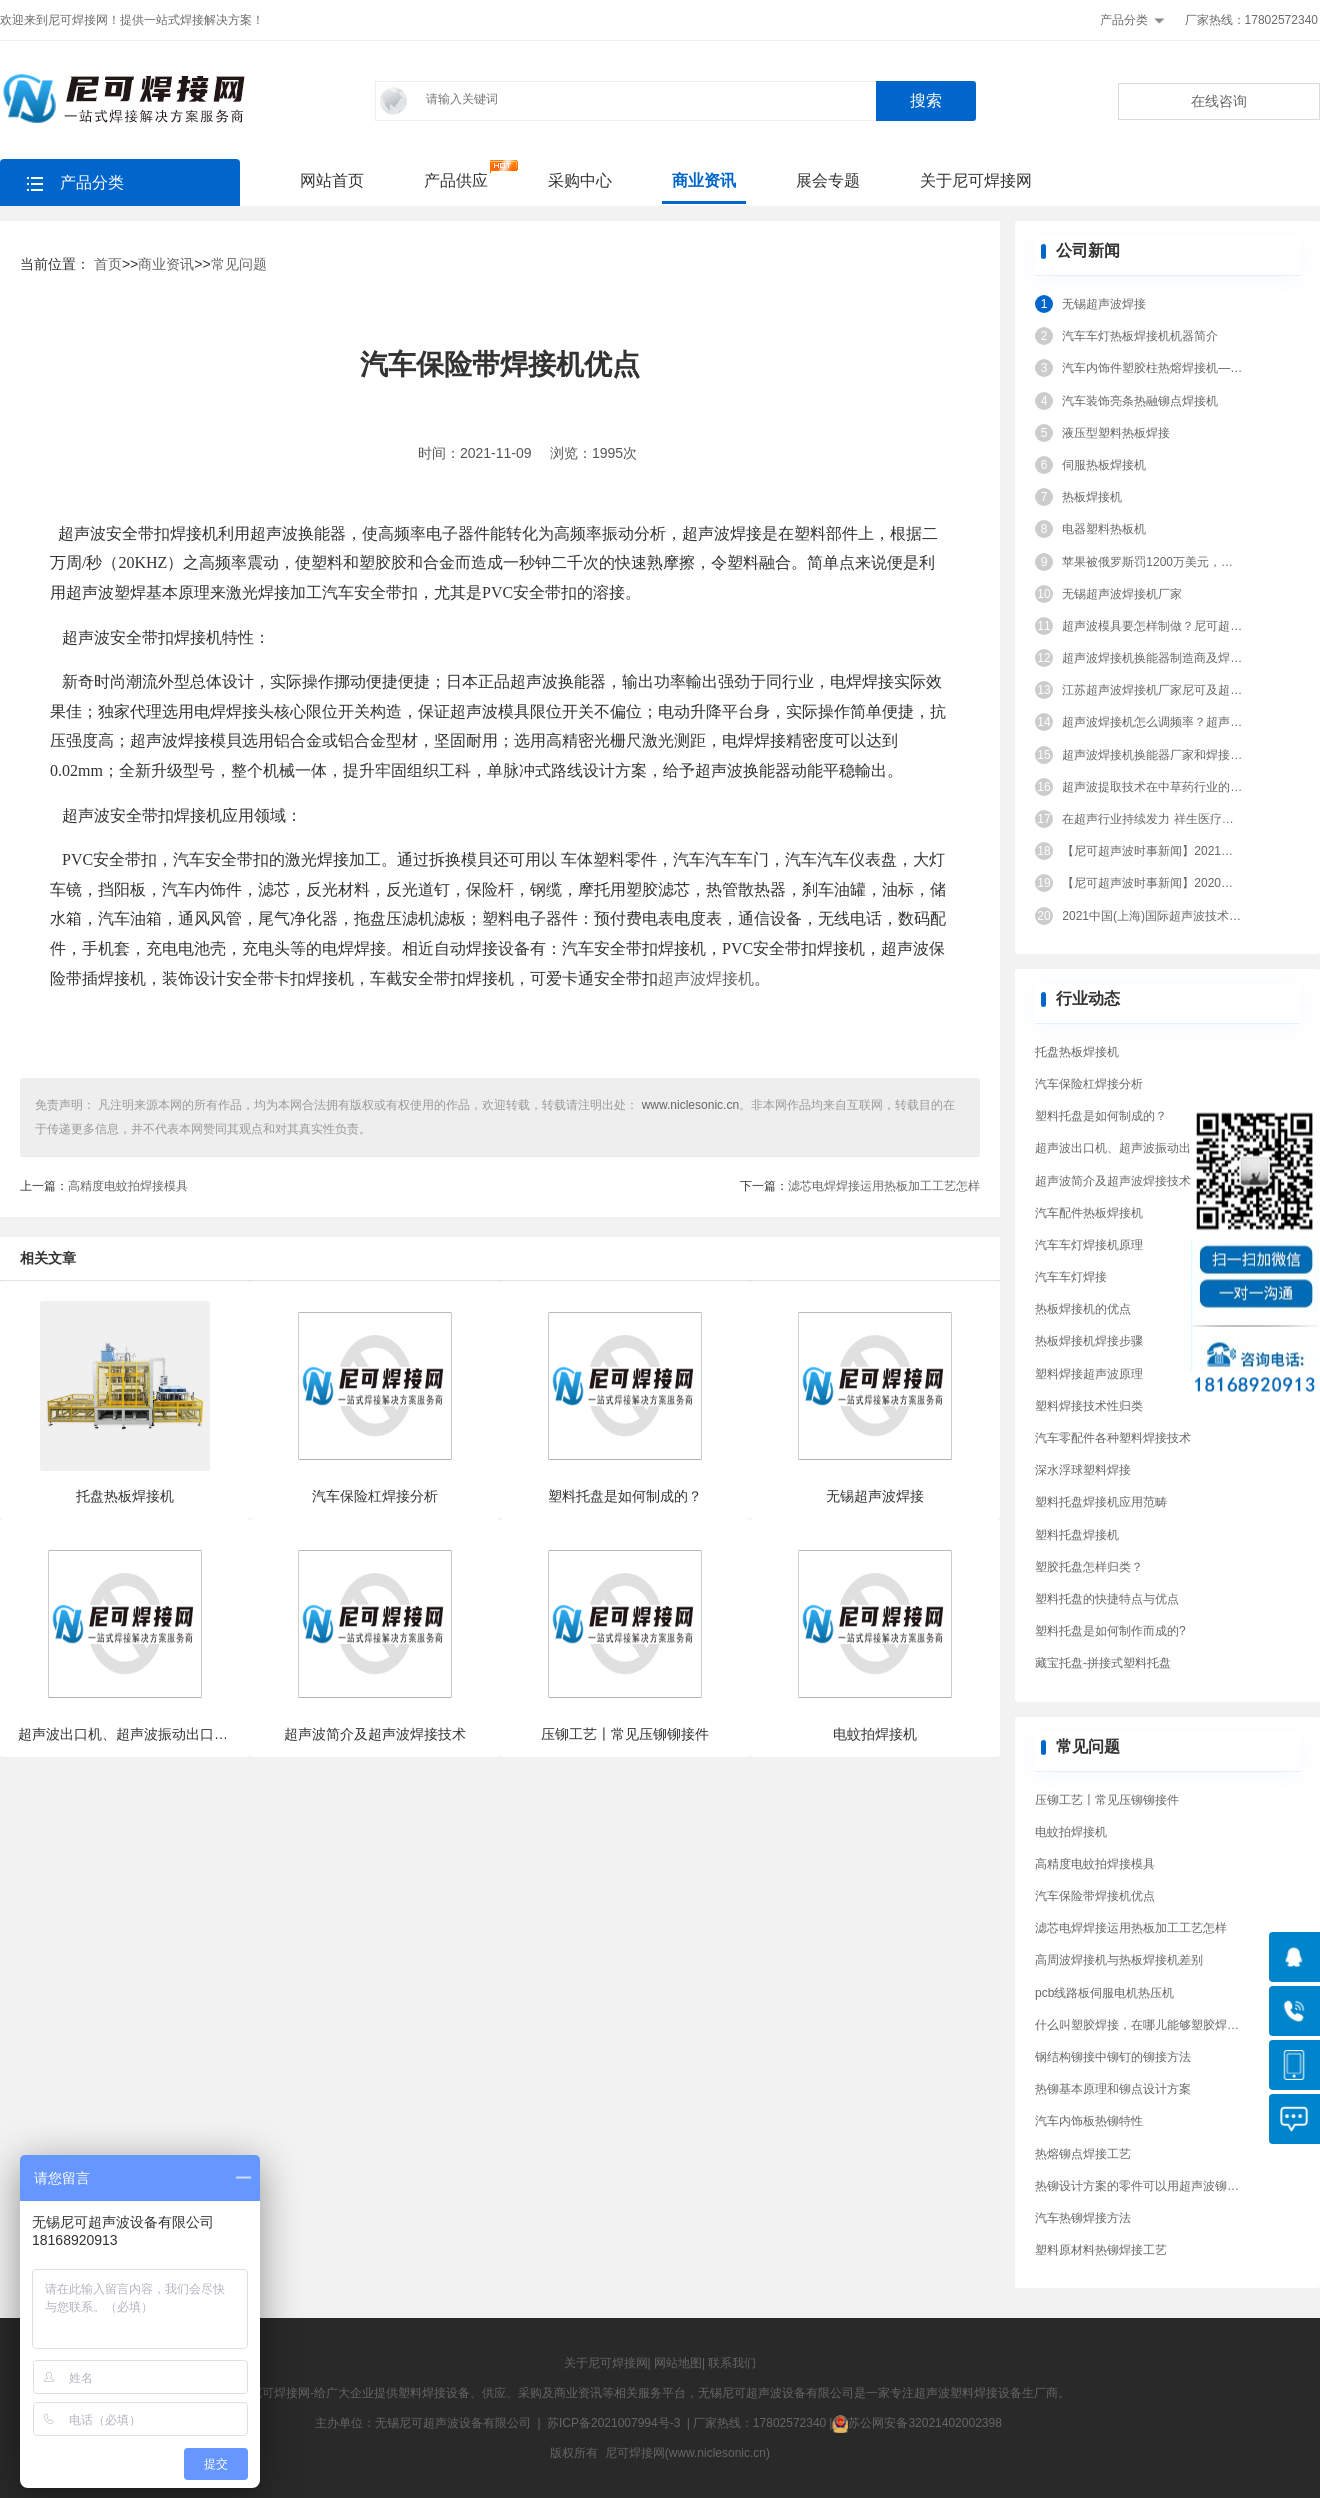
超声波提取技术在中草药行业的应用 (1158, 787)
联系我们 (732, 2363)
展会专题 (828, 180)
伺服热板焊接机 (1104, 465)
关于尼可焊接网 (976, 180)
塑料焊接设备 (434, 2393)
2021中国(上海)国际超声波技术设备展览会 (1175, 916)
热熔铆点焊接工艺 (1083, 2154)
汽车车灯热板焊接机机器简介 (1140, 336)
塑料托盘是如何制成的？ (1101, 1116)
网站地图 (678, 2363)
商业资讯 (704, 180)
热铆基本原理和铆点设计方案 (1113, 2089)
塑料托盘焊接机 (1077, 1535)
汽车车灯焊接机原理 (1089, 1245)
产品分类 (1124, 20)
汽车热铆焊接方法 (1083, 2218)
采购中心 (580, 180)
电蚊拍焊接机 (1071, 1832)
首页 (108, 264)
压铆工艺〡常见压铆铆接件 (1107, 1800)
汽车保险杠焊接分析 (1089, 1084)
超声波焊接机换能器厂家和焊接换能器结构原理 (1188, 755)
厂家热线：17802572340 (1251, 20)
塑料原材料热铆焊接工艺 (1101, 2250)
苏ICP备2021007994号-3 (613, 2423)
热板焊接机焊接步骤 (1089, 1341)
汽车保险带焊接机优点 (1095, 1896)
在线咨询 (1219, 101)
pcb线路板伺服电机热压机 (1104, 1993)
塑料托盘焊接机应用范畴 (1101, 1502)
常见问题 (239, 264)
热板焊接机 (1092, 497)
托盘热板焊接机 (1077, 1052)
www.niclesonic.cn (688, 1105)
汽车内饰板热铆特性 (1089, 2121)
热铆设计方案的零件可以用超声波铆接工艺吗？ (1161, 2186)
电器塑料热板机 (1104, 529)
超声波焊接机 (706, 978)
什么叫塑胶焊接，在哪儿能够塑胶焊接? (1140, 2025)
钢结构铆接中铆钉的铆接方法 (1113, 2057)
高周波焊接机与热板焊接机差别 (1119, 1960)
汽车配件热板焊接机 (1089, 1213)
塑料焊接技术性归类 (1089, 1406)
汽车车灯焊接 (1071, 1277)
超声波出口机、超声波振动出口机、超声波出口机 (1167, 1148)
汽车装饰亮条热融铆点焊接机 (1140, 401)
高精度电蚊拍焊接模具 (128, 1186)
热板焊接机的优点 (1083, 1309)
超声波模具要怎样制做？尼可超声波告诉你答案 (1188, 626)
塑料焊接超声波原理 (1089, 1374)
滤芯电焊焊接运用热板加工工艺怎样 (884, 1186)
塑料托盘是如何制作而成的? (1110, 1631)
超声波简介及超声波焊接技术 (1113, 1181)
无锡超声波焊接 (1104, 304)
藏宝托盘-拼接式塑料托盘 (1103, 1663)
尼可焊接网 (280, 2393)
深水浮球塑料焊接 (1083, 1470)
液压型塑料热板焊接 (1116, 433)
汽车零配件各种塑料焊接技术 (1113, 1438)
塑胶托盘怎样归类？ (1089, 1567)
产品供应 (456, 180)
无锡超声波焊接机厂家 (1122, 594)
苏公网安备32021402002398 (916, 2423)
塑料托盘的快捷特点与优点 (1107, 1599)
